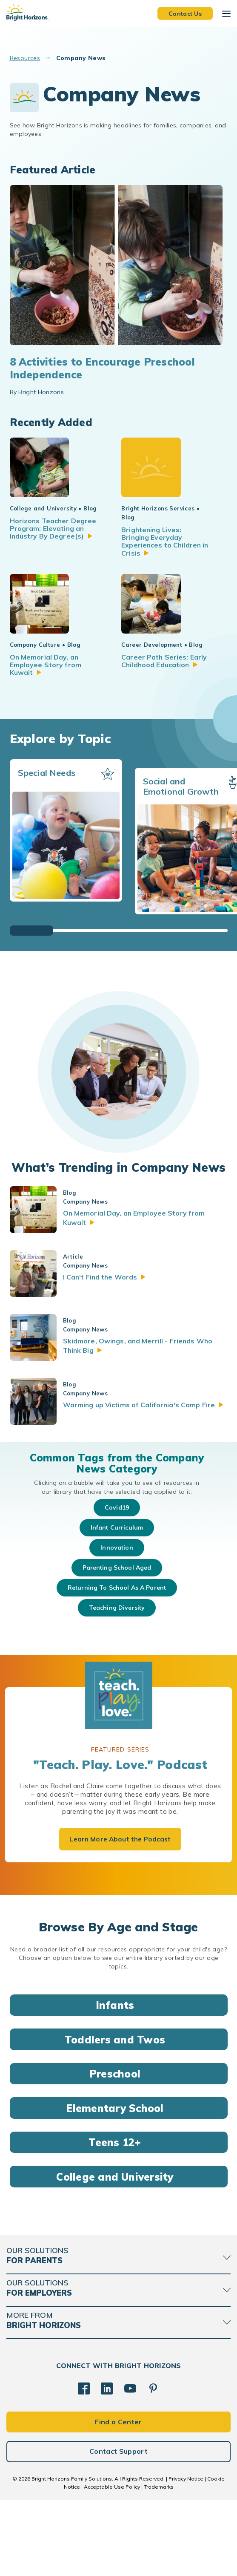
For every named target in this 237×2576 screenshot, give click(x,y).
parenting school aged (117, 1644)
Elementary (118, 2184)
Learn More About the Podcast (120, 1915)
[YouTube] (130, 2465)
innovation (116, 1624)
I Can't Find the (113, 1354)
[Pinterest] (153, 2465)
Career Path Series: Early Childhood (160, 738)
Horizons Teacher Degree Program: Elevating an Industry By (54, 567)
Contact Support (118, 2528)
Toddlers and (118, 2115)
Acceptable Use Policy (112, 2563)
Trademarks (159, 2563)
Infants (119, 2081)
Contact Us (185, 13)
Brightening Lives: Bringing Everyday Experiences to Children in (159, 576)
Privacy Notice (185, 2555)
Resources (25, 58)
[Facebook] (84, 2465)
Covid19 (117, 1584)
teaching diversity (117, 1684)
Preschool (118, 2150)
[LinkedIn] (107, 2465)
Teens (118, 2218)
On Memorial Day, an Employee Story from (53, 738)
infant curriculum (117, 1604)
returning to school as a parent (117, 1664)
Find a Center (118, 2498)
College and (118, 2253)
